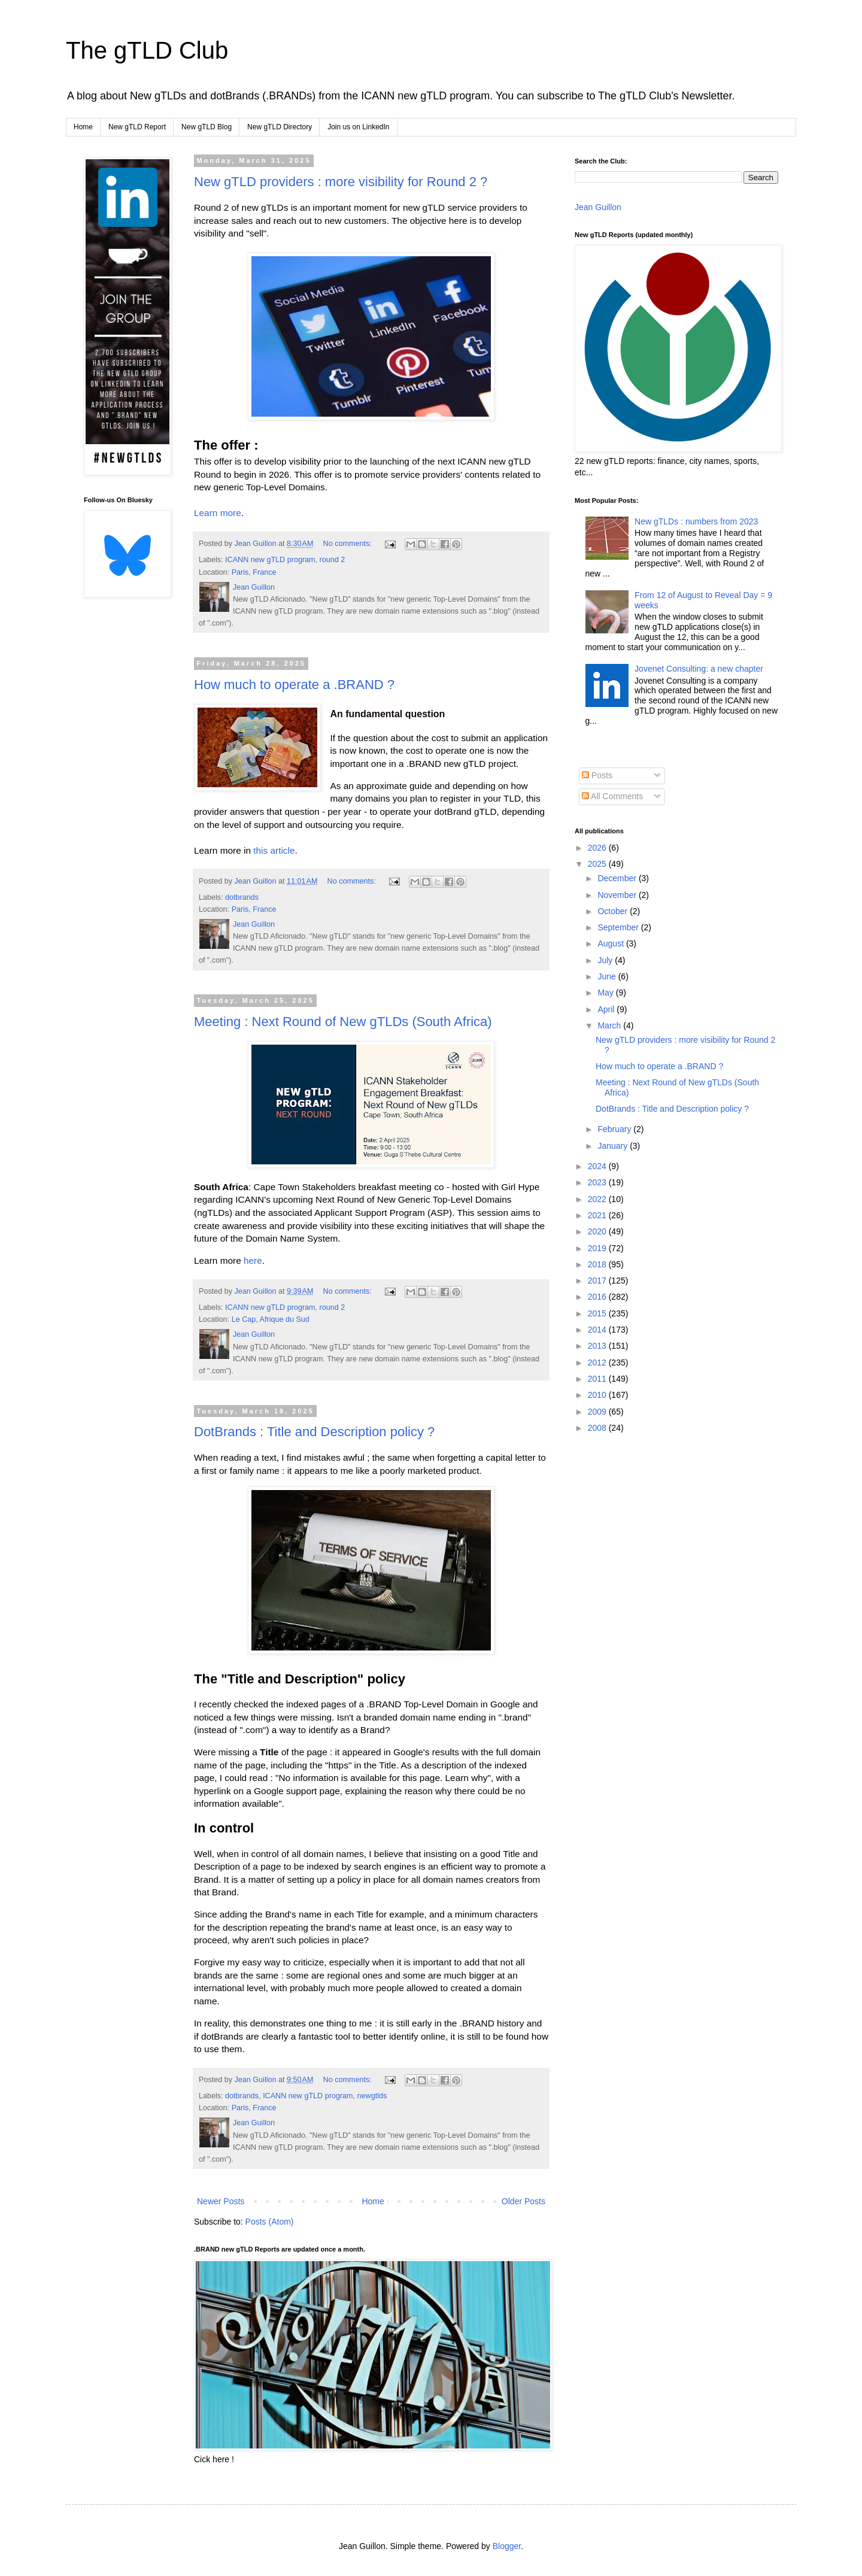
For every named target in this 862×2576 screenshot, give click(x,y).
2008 (598, 1428)
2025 (598, 864)
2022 (598, 1199)
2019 (598, 1248)
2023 (598, 1182)
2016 (598, 1296)
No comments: (348, 543)
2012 (598, 1362)
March (610, 1025)
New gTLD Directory (279, 127)
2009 (598, 1411)
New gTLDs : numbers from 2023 (696, 521)
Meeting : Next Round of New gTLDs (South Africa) (343, 1021)
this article (274, 850)
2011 (598, 1378)
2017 (598, 1280)
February (615, 1129)
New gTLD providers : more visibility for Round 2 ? (340, 181)
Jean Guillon (598, 207)
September (619, 927)
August (611, 943)
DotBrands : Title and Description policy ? (314, 1431)
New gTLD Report (137, 127)
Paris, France (254, 572)
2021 (598, 1215)
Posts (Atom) (269, 2221)
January (613, 1146)
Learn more (217, 513)
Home (83, 127)
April (607, 1009)
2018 (598, 1264)
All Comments (612, 796)
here (253, 1260)
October (613, 911)
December (617, 878)
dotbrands (242, 897)
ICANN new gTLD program (270, 560)
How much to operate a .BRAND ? (294, 684)
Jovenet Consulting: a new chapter (699, 668)
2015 (598, 1313)
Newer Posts (220, 2201)
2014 (598, 1329)
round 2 (332, 560)
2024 (598, 1166)
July (606, 960)
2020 (598, 1231)
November (617, 895)
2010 (598, 1395)
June (607, 976)
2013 (598, 1346)
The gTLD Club (147, 50)
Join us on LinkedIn (358, 127)
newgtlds (372, 2096)
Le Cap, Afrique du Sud (270, 1319)
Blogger (507, 2546)
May (606, 992)
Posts (597, 775)
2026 (598, 847)
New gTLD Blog (206, 127)
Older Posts (523, 2201)
